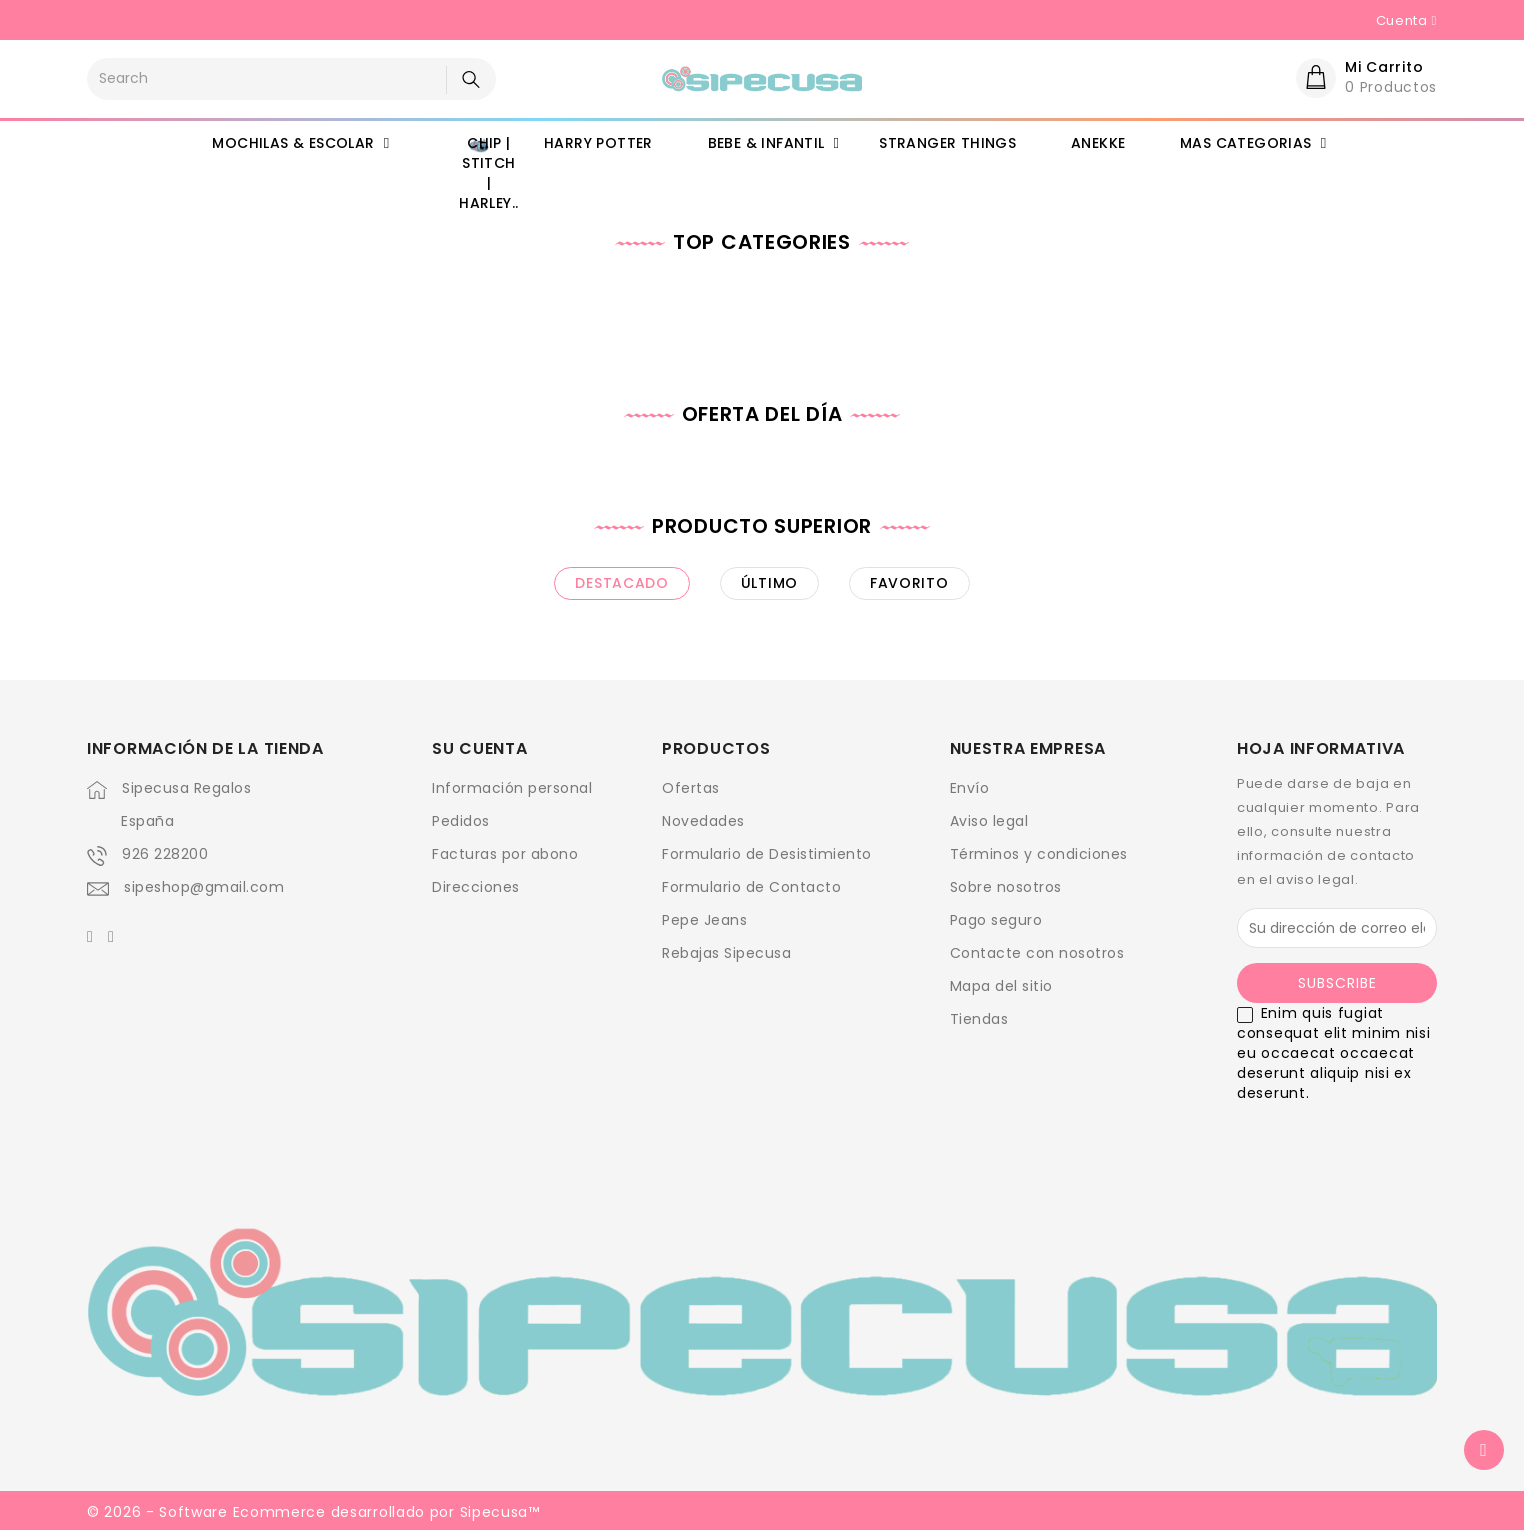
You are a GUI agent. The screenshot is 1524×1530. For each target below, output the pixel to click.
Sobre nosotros (1006, 887)
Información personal (512, 788)
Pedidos (461, 821)
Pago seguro (996, 920)
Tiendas (979, 1019)
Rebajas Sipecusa (726, 953)
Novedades (703, 821)
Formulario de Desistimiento (767, 854)
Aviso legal (989, 821)
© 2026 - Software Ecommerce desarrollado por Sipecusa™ (313, 1512)
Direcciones (476, 887)
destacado (621, 583)
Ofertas (691, 788)
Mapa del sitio (1001, 986)
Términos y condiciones (1039, 854)
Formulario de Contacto (751, 887)
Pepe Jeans (704, 920)
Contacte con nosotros (1037, 953)
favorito (909, 583)
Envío (970, 788)
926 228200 (165, 854)
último (769, 583)
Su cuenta (479, 748)
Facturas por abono (505, 854)
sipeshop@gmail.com (204, 887)
